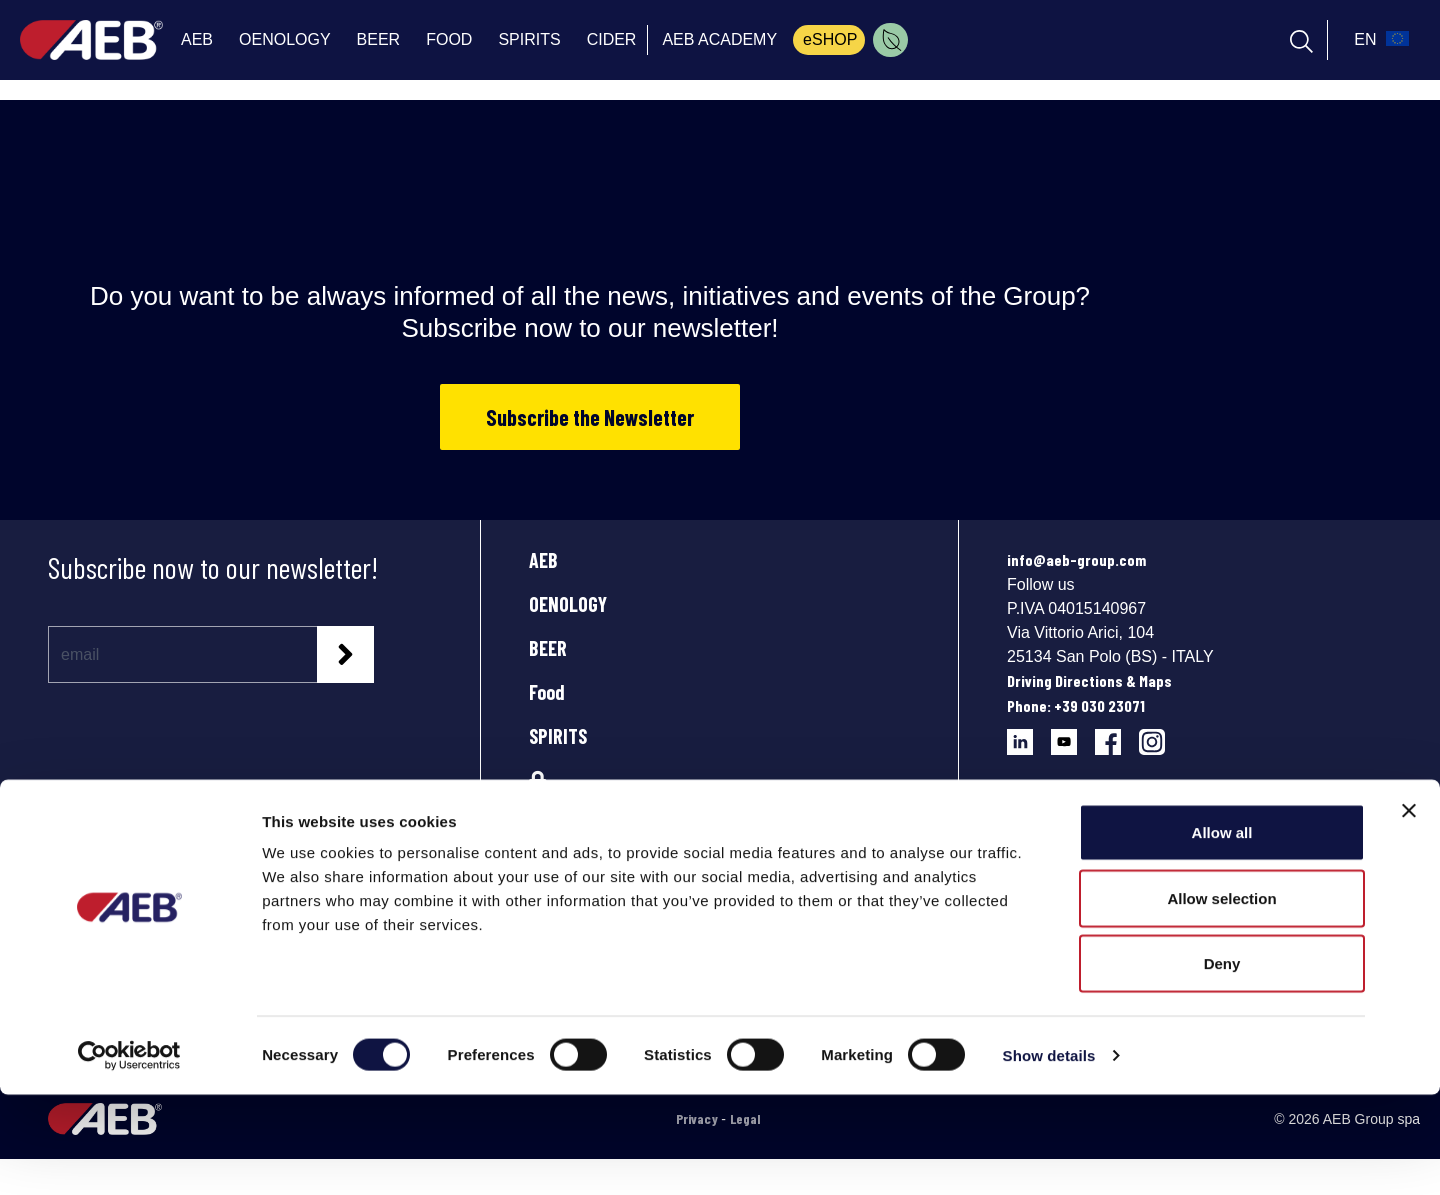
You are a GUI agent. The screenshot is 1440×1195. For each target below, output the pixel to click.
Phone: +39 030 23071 (1076, 705)
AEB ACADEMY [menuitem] (719, 39)
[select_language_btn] (1379, 40)
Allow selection (1221, 998)
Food (547, 692)
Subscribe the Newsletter (590, 417)
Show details (1049, 1155)
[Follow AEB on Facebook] (1117, 734)
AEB (543, 560)
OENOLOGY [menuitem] (285, 39)
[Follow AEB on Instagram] (1159, 734)
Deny (1222, 1063)
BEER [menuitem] (379, 39)
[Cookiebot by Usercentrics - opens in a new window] (129, 1156)
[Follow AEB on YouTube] (1073, 734)
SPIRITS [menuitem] (529, 39)
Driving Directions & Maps (1089, 680)
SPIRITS (558, 736)
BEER (548, 648)
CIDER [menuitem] (612, 39)
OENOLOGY (568, 604)
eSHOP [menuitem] (830, 39)
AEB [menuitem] (197, 39)
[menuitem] (890, 40)
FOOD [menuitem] (449, 39)
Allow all (1222, 932)
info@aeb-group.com (1076, 559)
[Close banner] (1409, 911)
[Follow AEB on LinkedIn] (1029, 734)
